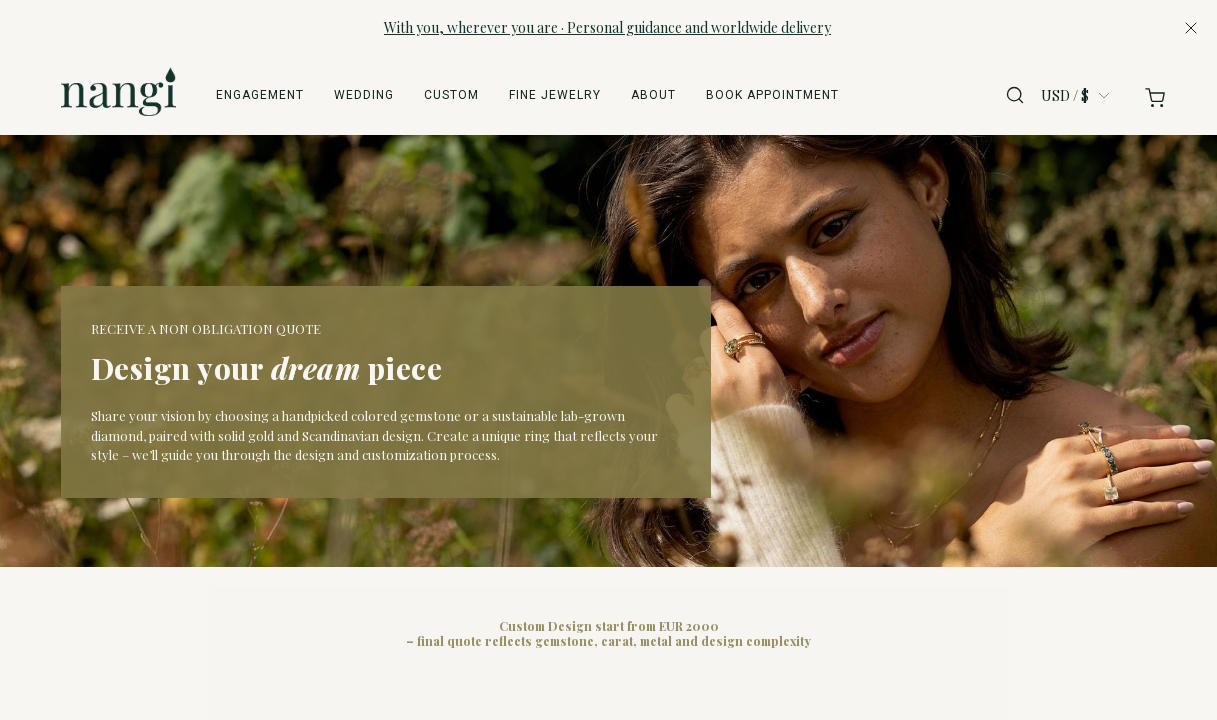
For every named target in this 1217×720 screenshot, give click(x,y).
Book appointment (772, 95)
